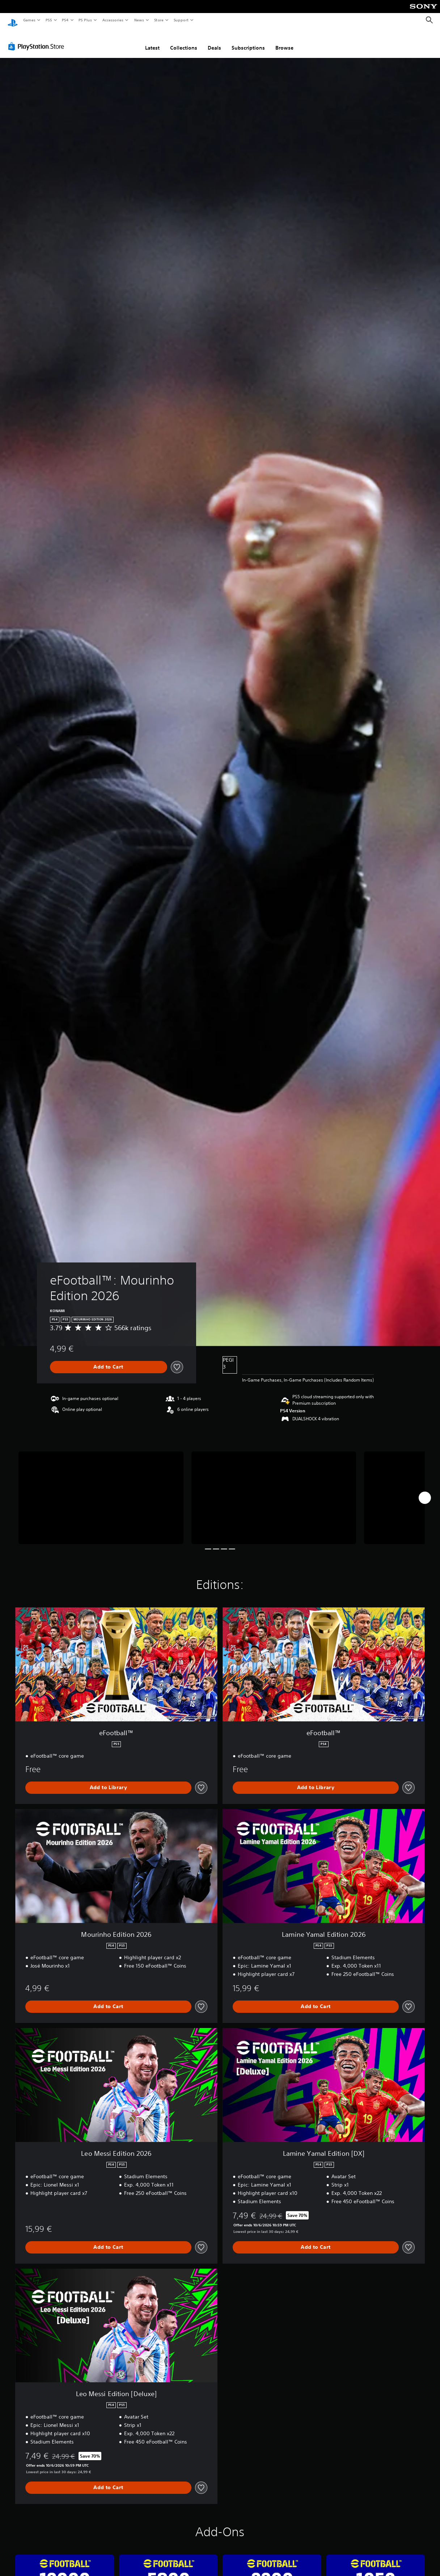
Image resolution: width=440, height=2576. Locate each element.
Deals (214, 41)
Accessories (112, 19)
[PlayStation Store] (37, 39)
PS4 (65, 19)
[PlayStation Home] (13, 20)
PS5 (48, 19)
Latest (152, 41)
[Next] (425, 1491)
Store (159, 19)
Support (180, 19)
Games (29, 19)
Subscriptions (248, 41)
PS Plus (85, 19)
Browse (284, 41)
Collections (183, 41)
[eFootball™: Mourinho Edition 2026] (100, 1491)
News (139, 19)
